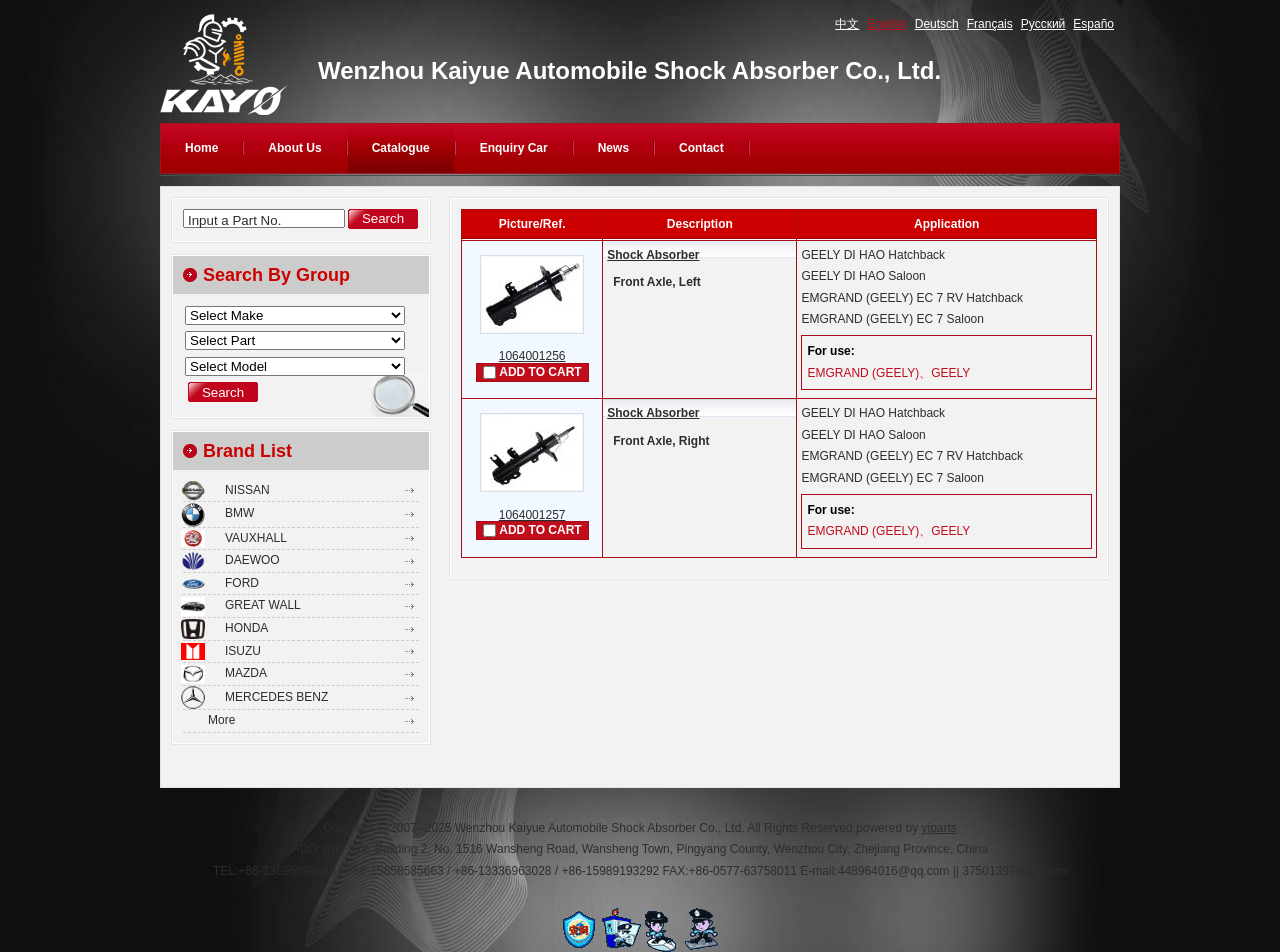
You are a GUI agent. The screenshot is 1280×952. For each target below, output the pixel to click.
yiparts (938, 828)
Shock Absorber (653, 255)
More (221, 720)
